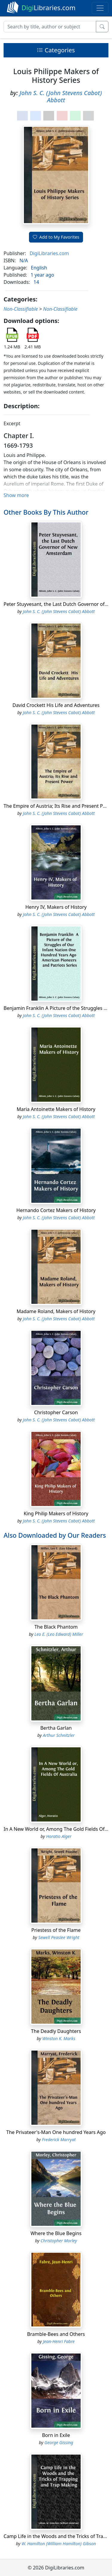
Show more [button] (16, 495)
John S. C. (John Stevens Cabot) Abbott (60, 96)
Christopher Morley (59, 2240)
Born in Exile (56, 2435)
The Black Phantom (56, 1627)
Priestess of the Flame (56, 1930)
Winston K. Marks (58, 2038)
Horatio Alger (58, 1836)
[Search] (50, 26)
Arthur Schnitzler (59, 1735)
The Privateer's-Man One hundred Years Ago (56, 2132)
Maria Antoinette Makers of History (56, 1109)
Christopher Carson (56, 1412)
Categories (56, 50)
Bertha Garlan (56, 1728)
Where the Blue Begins (56, 2233)
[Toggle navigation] (100, 8)
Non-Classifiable (21, 309)
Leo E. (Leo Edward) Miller (58, 1634)
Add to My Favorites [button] (56, 237)
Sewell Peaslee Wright (58, 1937)
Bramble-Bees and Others (56, 2334)
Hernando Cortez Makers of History (56, 1210)
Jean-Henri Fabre (59, 2341)
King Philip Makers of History (56, 1513)
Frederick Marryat (59, 2139)
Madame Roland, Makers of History (55, 1311)
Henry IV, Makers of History (56, 907)
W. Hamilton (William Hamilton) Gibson (59, 2543)
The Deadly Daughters (56, 2031)
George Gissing (59, 2442)
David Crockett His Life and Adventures (56, 705)
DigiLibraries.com (49, 253)
